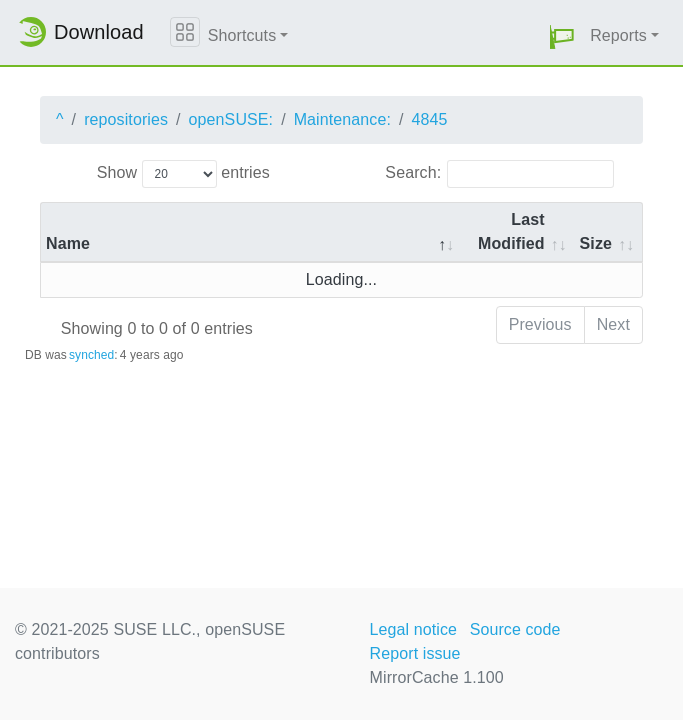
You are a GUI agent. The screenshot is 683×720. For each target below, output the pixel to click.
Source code (515, 629)
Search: (499, 174)
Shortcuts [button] (242, 35)
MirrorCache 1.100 (437, 677)
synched (91, 355)
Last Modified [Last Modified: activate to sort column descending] (511, 231)
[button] (562, 36)
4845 (429, 119)
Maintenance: (342, 119)
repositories (126, 119)
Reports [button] (618, 35)
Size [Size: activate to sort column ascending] (596, 243)
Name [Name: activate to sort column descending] (68, 243)
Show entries (183, 174)
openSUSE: (231, 119)
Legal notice (414, 629)
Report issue (415, 653)
